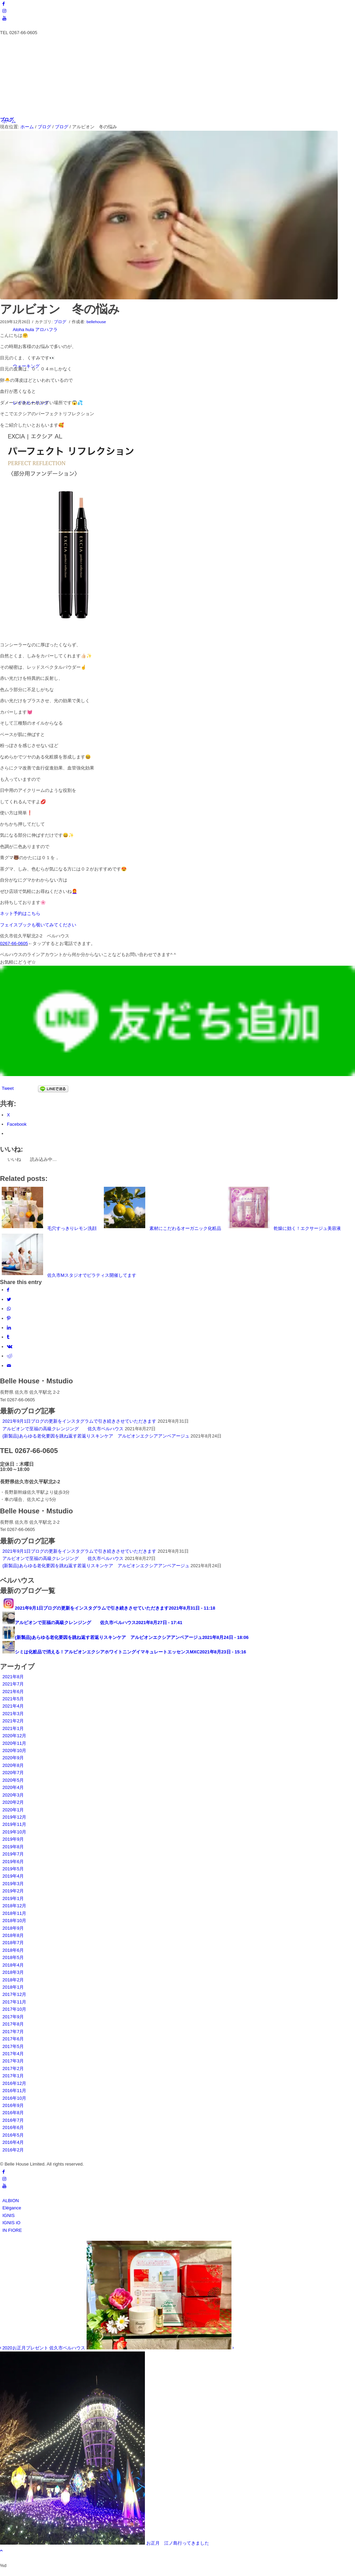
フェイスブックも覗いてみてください (38, 924)
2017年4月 (13, 2053)
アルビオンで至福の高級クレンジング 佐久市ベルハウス (63, 1428)
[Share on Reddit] (9, 1356)
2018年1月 (13, 1987)
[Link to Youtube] (4, 18)
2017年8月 (13, 2024)
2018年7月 (13, 1942)
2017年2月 (13, 2068)
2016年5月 (13, 2135)
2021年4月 (13, 1706)
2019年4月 (13, 1876)
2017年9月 (13, 2016)
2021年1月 (13, 1728)
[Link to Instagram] (4, 10)
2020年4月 (13, 1787)
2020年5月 (13, 1780)
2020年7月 (13, 1772)
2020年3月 (13, 1795)
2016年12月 (14, 2083)
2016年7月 (13, 2120)
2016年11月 (14, 2090)
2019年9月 (13, 1839)
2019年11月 (14, 1824)
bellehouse (96, 321)
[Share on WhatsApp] (9, 1308)
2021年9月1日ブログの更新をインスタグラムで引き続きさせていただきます (79, 1421)
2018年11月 (14, 1913)
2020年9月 (13, 1757)
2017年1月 (13, 2075)
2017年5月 (13, 2046)
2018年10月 (14, 1920)
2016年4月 (13, 2142)
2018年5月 (13, 1957)
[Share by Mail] (9, 1365)
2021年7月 (13, 1684)
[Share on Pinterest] (8, 1318)
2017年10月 (14, 2009)
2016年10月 (14, 2098)
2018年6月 (13, 1950)
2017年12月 (14, 1994)
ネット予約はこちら (20, 913)
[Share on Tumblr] (8, 1337)
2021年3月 (13, 1713)
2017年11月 (14, 2002)
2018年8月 (13, 1935)
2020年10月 (14, 1750)
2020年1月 (13, 1809)
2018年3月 (13, 1972)
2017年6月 (13, 2038)
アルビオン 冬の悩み (60, 309)
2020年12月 (14, 1735)
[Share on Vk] (9, 1346)
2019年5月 (13, 1868)
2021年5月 (13, 1698)
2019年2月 (13, 1890)
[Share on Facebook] (8, 1289)
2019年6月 (13, 1861)
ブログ (6, 119)
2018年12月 (14, 1905)
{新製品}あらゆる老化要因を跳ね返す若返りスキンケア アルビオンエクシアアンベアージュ (95, 1436)
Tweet (8, 1088)
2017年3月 (13, 2060)
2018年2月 (13, 1979)
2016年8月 (13, 2112)
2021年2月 (13, 1720)
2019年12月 (14, 1817)
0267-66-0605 (14, 943)
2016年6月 (13, 2127)
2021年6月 (13, 1691)
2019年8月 (13, 1846)
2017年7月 (13, 2031)
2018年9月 (13, 1928)
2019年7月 (13, 1854)
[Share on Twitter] (9, 1299)
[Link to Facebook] (3, 3)
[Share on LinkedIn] (9, 1327)
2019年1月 (13, 1898)
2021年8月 (13, 1676)
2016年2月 (13, 2149)
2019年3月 (13, 1883)
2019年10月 (14, 1831)
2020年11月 (14, 1743)
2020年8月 (13, 1765)
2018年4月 (13, 1965)
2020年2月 (13, 1802)
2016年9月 (13, 2105)
